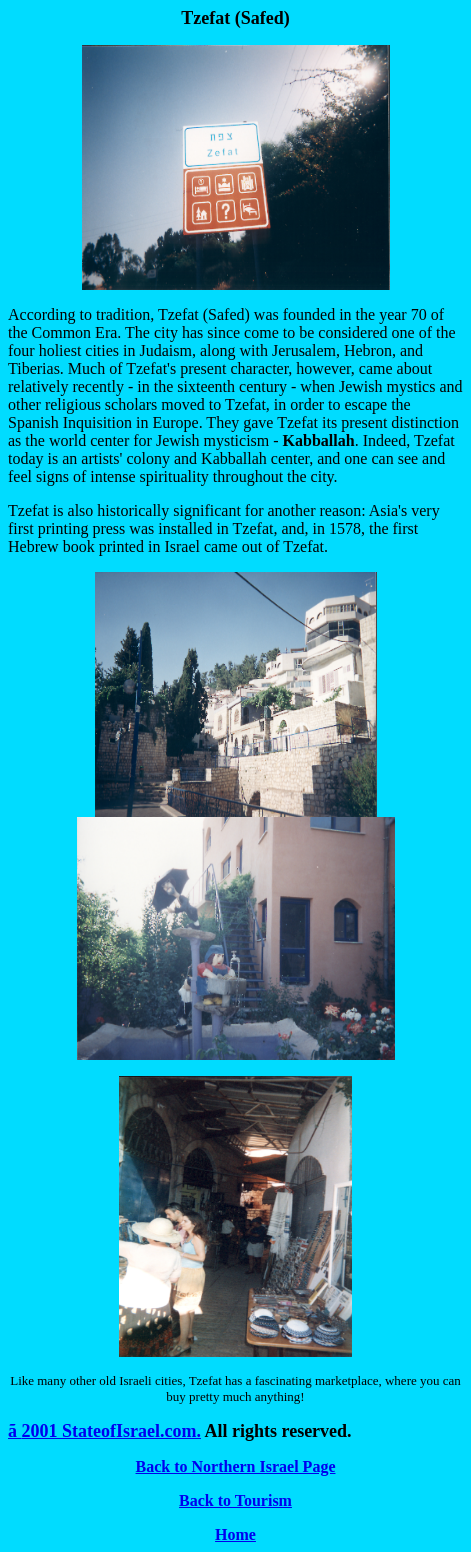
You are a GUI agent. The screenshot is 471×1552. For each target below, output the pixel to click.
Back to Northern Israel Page (236, 1466)
